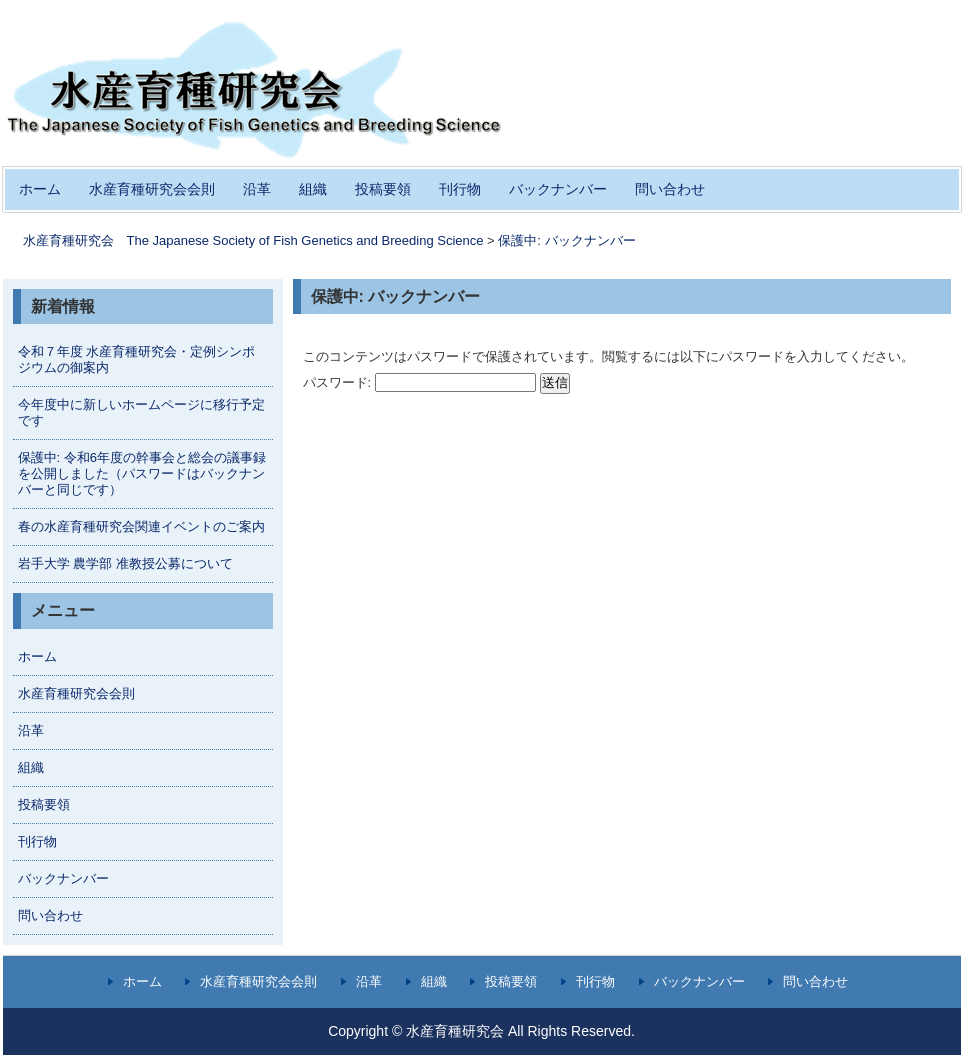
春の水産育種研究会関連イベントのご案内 (141, 526)
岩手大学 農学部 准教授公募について (125, 563)
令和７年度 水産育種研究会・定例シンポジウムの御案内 (137, 359)
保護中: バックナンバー (566, 240)
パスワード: (420, 382)
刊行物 (460, 189)
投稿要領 (383, 189)
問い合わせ (670, 189)
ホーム (40, 189)
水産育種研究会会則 (152, 189)
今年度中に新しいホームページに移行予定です (141, 412)
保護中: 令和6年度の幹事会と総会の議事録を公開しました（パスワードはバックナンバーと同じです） (142, 473)
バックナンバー (558, 189)
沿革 (257, 189)
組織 (313, 189)
